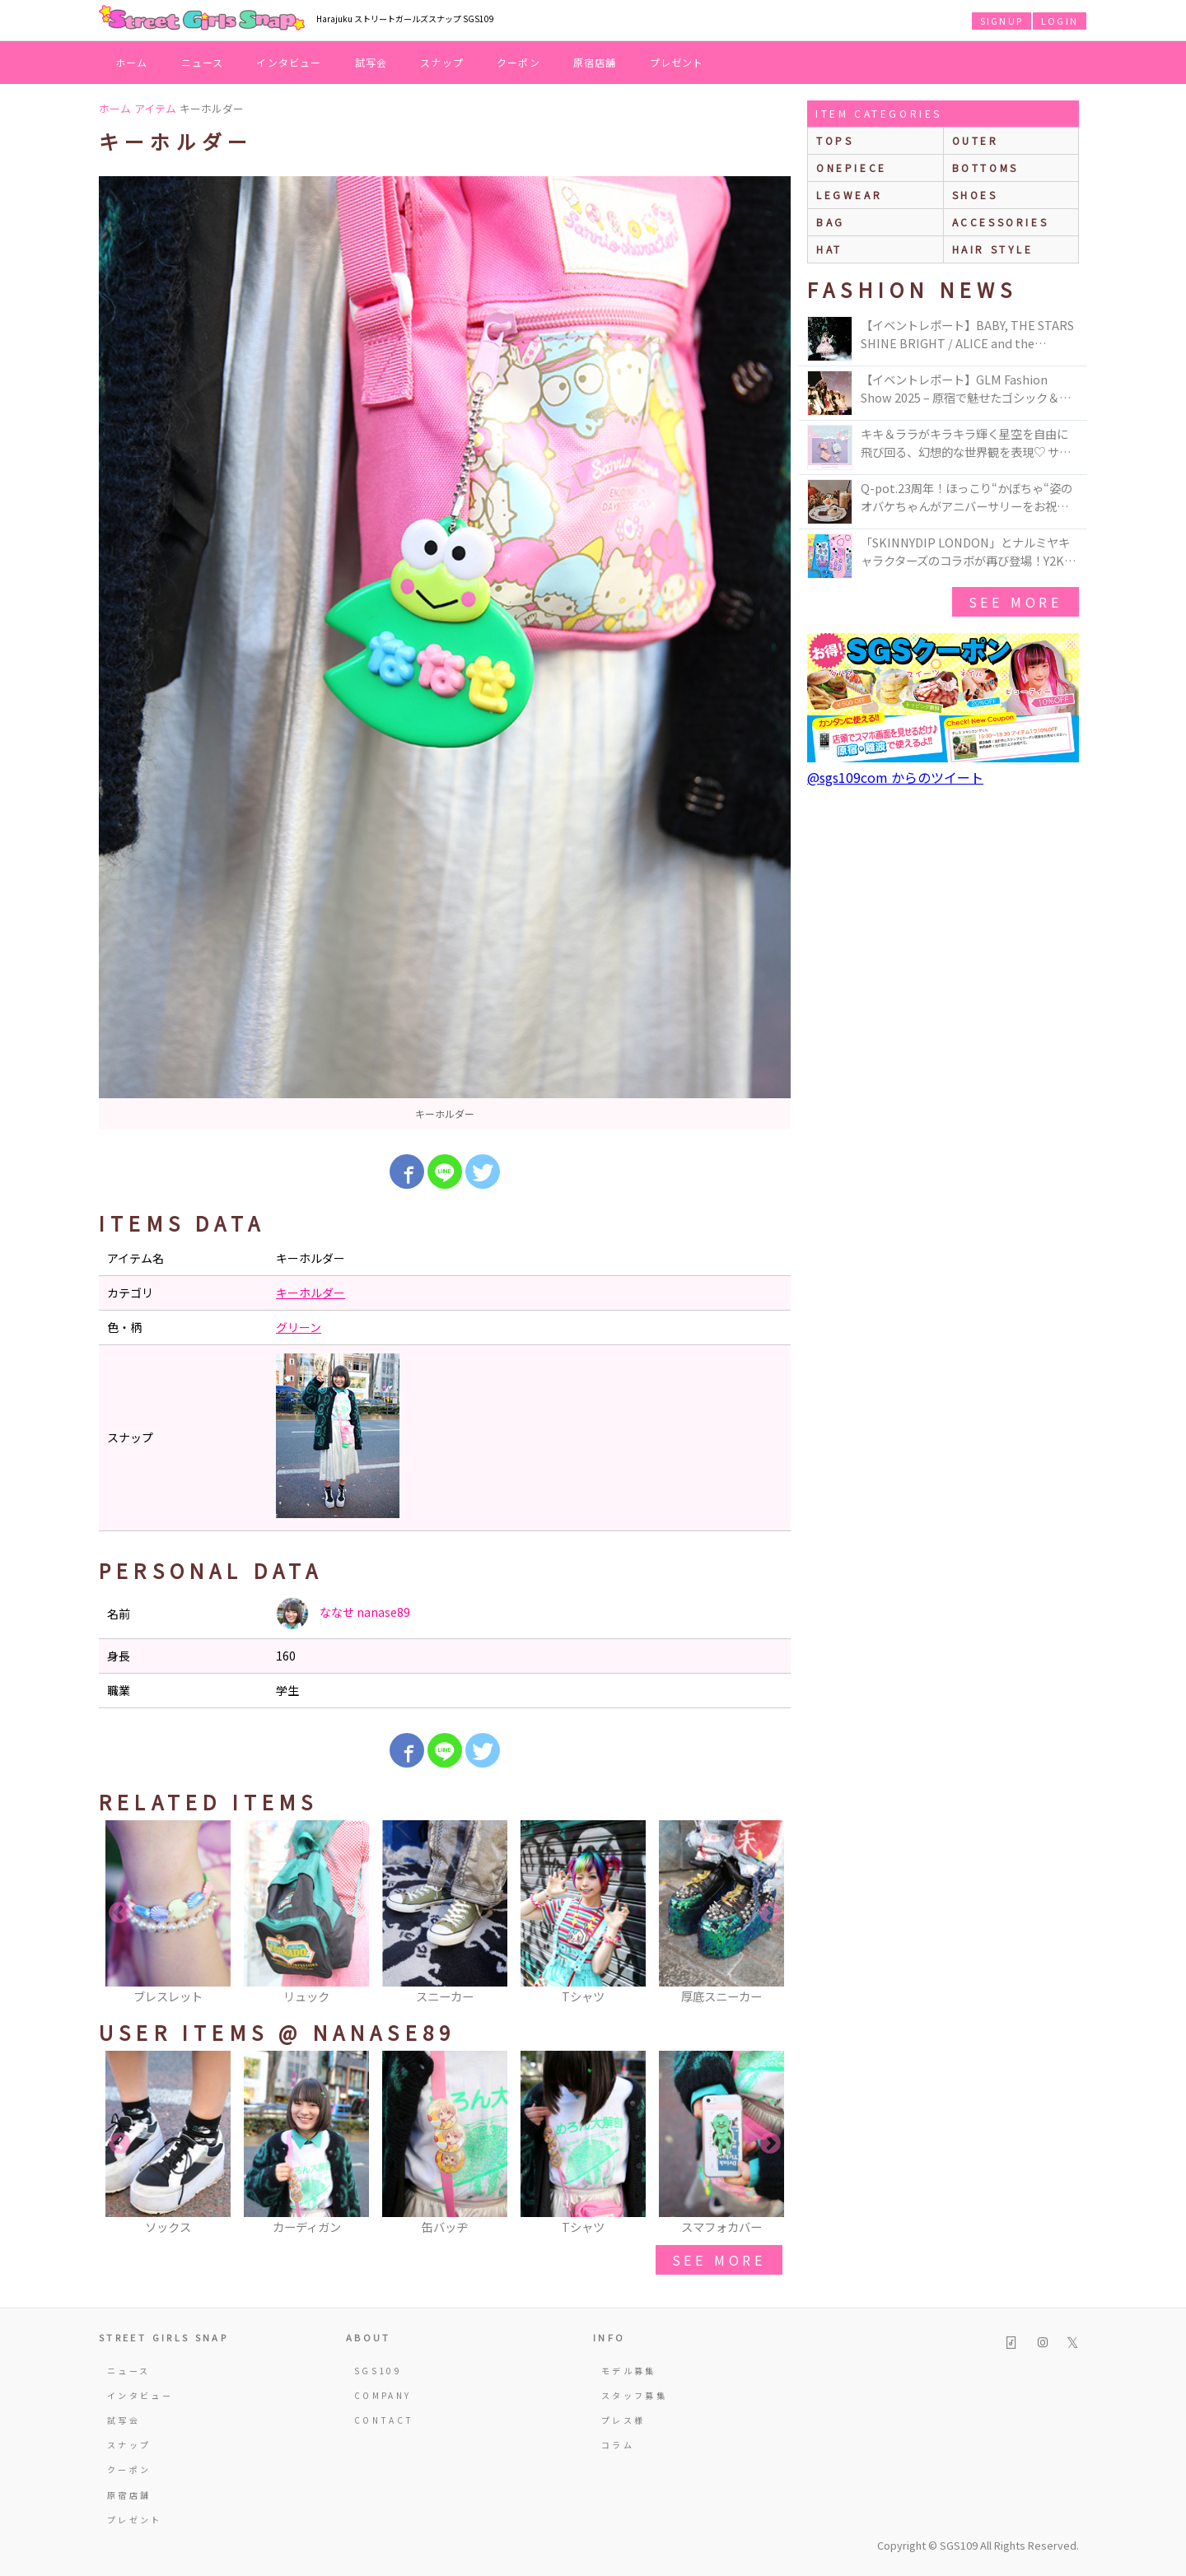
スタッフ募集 (634, 2395)
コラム (617, 2445)
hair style (993, 249)
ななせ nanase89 (343, 1613)
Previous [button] (119, 1913)
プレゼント (677, 62)
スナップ (442, 62)
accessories (1000, 222)
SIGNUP (1001, 20)
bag (830, 222)
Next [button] (770, 1913)
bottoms (985, 168)
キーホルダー (310, 1292)
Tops (834, 140)
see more (719, 2260)
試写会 (371, 62)
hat (829, 249)
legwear (849, 195)
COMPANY (383, 2395)
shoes (975, 195)
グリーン (298, 1327)
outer (975, 140)
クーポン (518, 62)
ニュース (202, 62)
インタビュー (288, 62)
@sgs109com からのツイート (895, 777)
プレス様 (623, 2420)
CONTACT (384, 2420)
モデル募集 (628, 2370)
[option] (445, 653)
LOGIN (1059, 20)
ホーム (131, 62)
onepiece (851, 168)
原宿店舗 (595, 62)
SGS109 (378, 2370)
